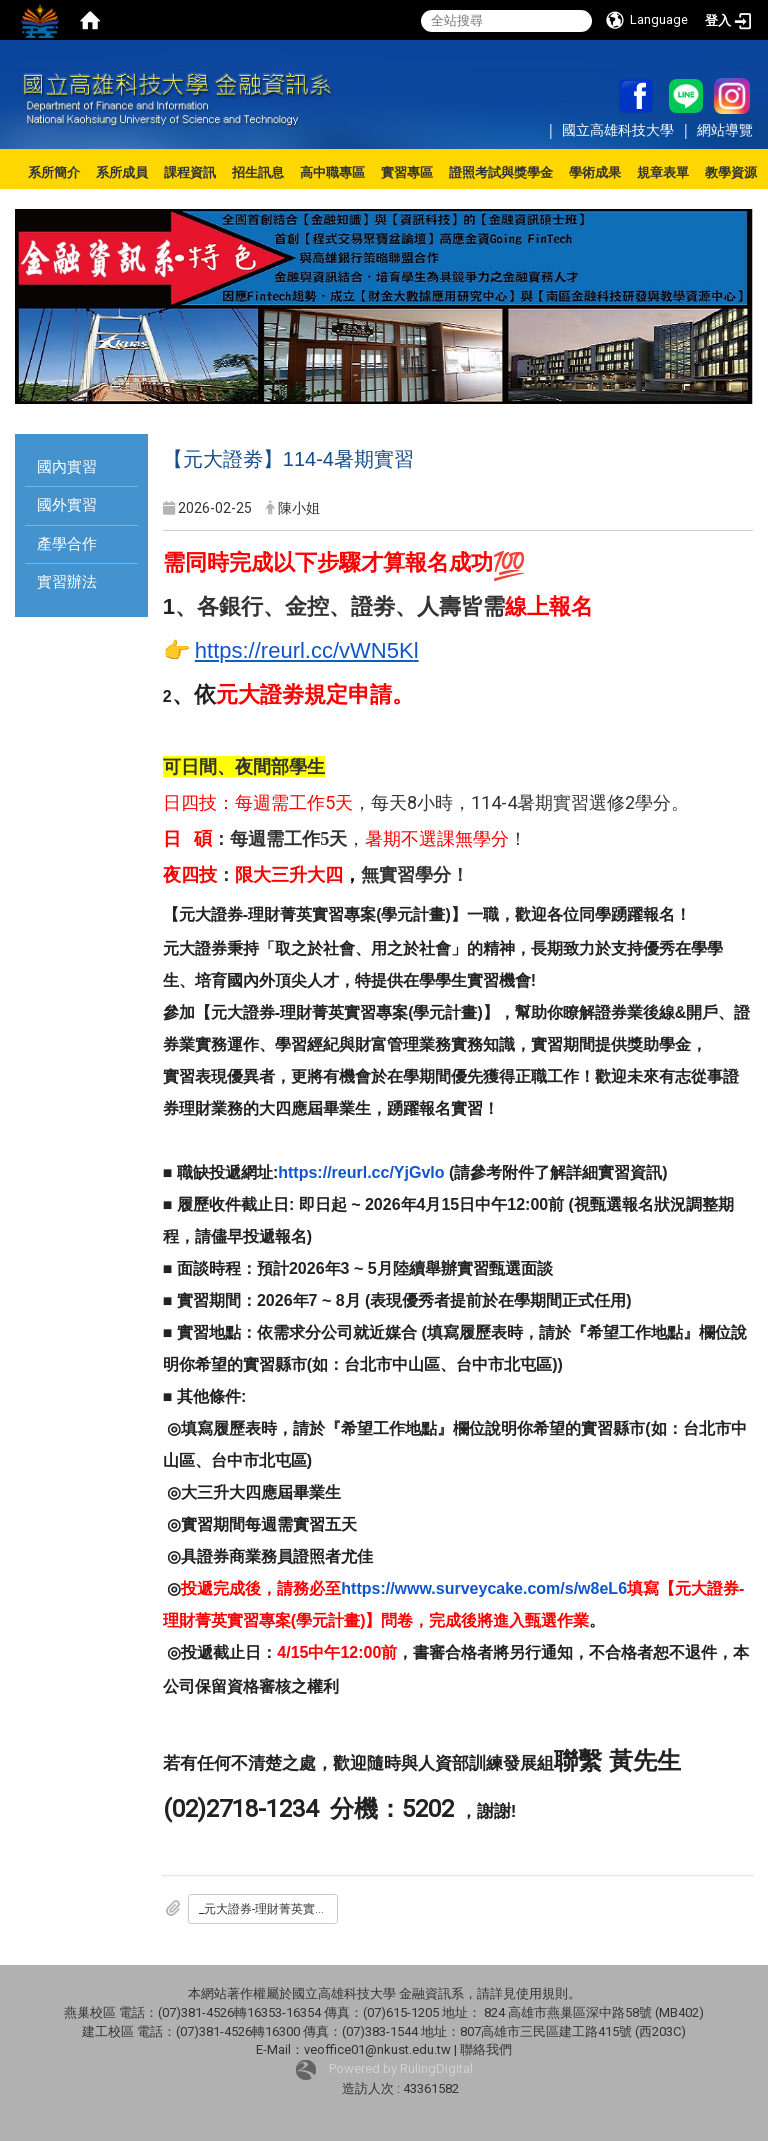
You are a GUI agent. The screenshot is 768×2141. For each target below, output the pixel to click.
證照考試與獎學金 (501, 172)
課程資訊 (190, 172)
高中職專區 (332, 172)
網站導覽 (725, 129)
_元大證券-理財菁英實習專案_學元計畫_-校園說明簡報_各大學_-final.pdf (268, 1909)
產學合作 (67, 544)
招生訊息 (258, 172)
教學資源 (731, 172)
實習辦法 (67, 582)
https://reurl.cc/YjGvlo (361, 1172)
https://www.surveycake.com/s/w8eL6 (484, 1588)
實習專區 (407, 172)
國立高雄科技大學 (620, 129)
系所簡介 (54, 172)
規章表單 (663, 172)
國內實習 (67, 467)
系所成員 (122, 172)
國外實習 (67, 505)
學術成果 (595, 172)
